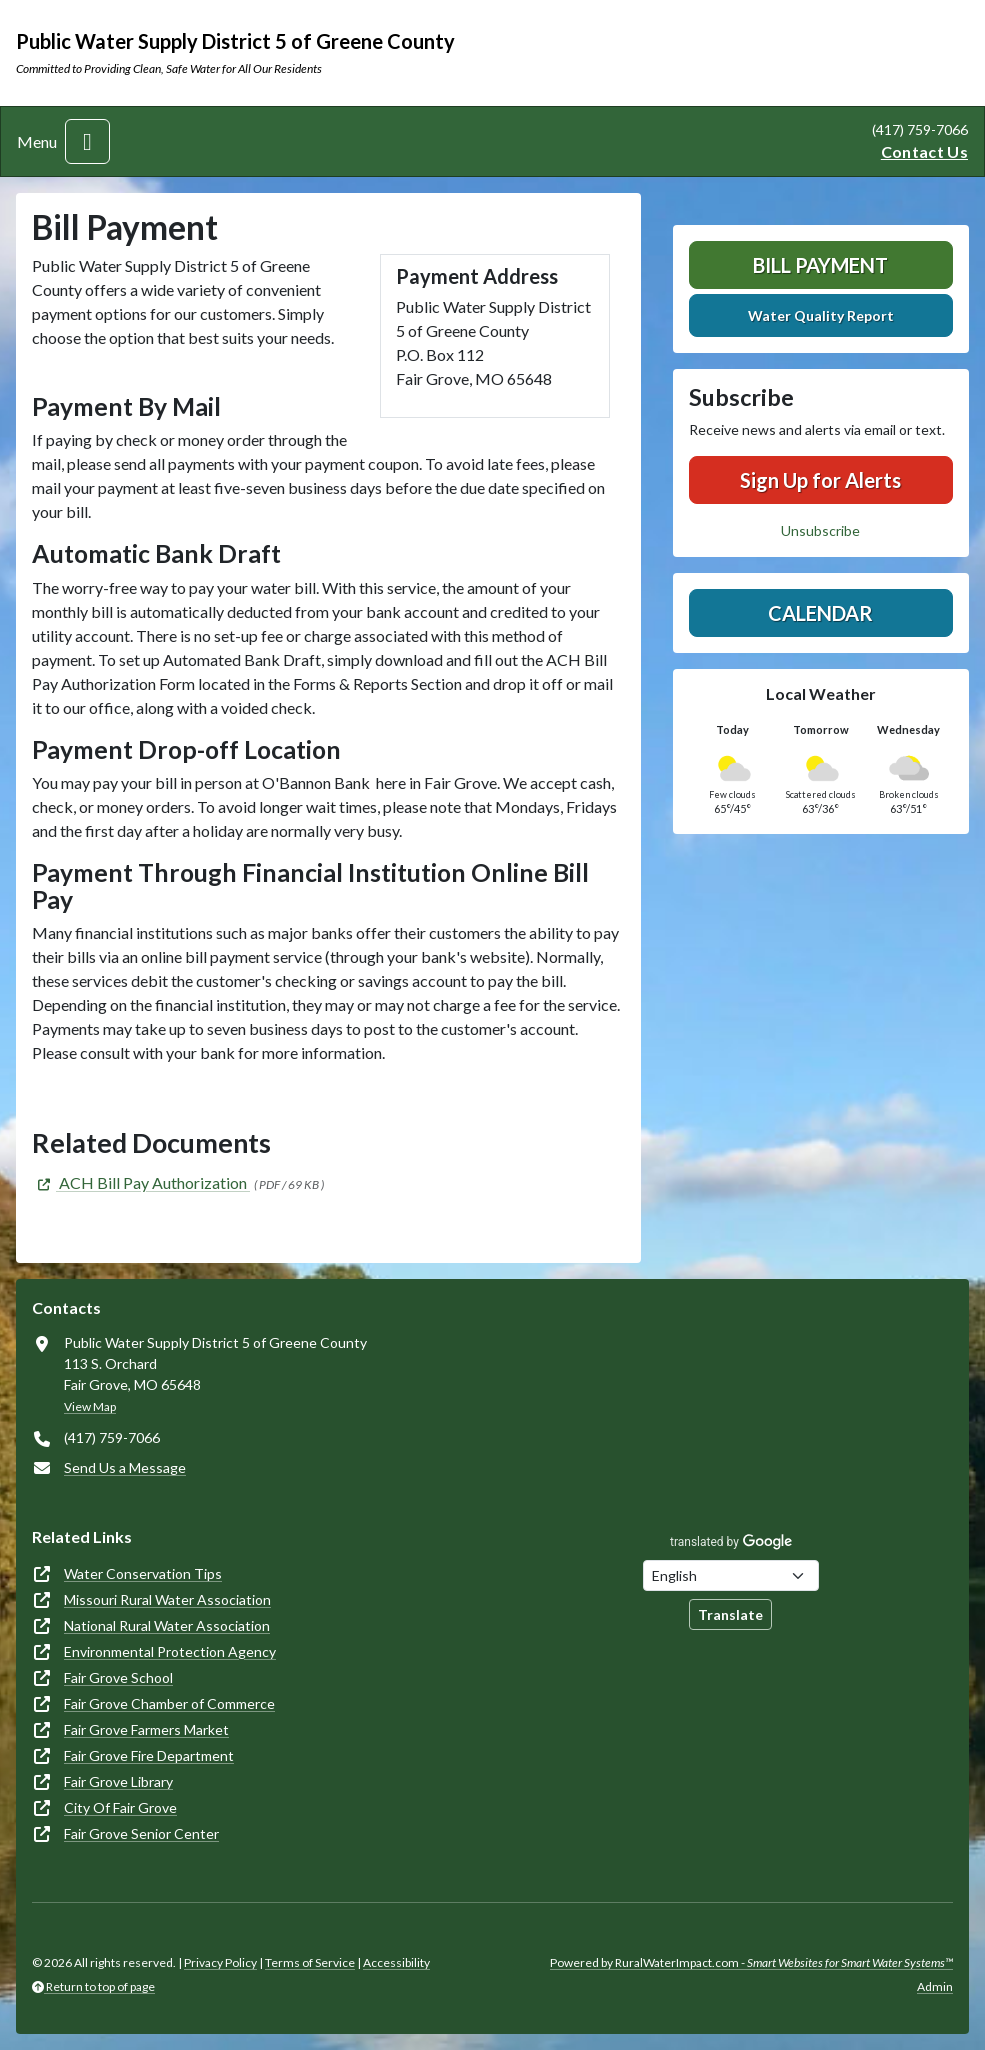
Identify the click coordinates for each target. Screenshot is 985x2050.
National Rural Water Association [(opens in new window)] (167, 1625)
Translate (730, 1614)
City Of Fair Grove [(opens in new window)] (120, 1807)
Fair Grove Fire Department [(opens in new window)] (149, 1755)
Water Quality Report (821, 315)
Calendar (820, 613)
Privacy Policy (220, 1962)
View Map (90, 1406)
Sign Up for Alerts (820, 480)
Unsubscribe (820, 530)
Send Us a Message (125, 1467)
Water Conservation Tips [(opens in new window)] (143, 1573)
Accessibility (396, 1962)
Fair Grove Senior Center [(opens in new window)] (141, 1833)
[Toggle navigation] (87, 141)
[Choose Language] (731, 1575)
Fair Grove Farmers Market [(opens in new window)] (146, 1729)
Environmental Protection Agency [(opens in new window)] (170, 1651)
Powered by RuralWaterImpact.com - (751, 1962)
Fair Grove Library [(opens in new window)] (118, 1781)
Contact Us (924, 151)
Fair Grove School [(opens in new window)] (118, 1677)
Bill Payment (820, 265)
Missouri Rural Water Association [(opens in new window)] (167, 1599)
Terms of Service (310, 1962)
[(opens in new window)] (141, 1182)
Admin (935, 1986)
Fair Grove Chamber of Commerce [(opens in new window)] (169, 1703)
